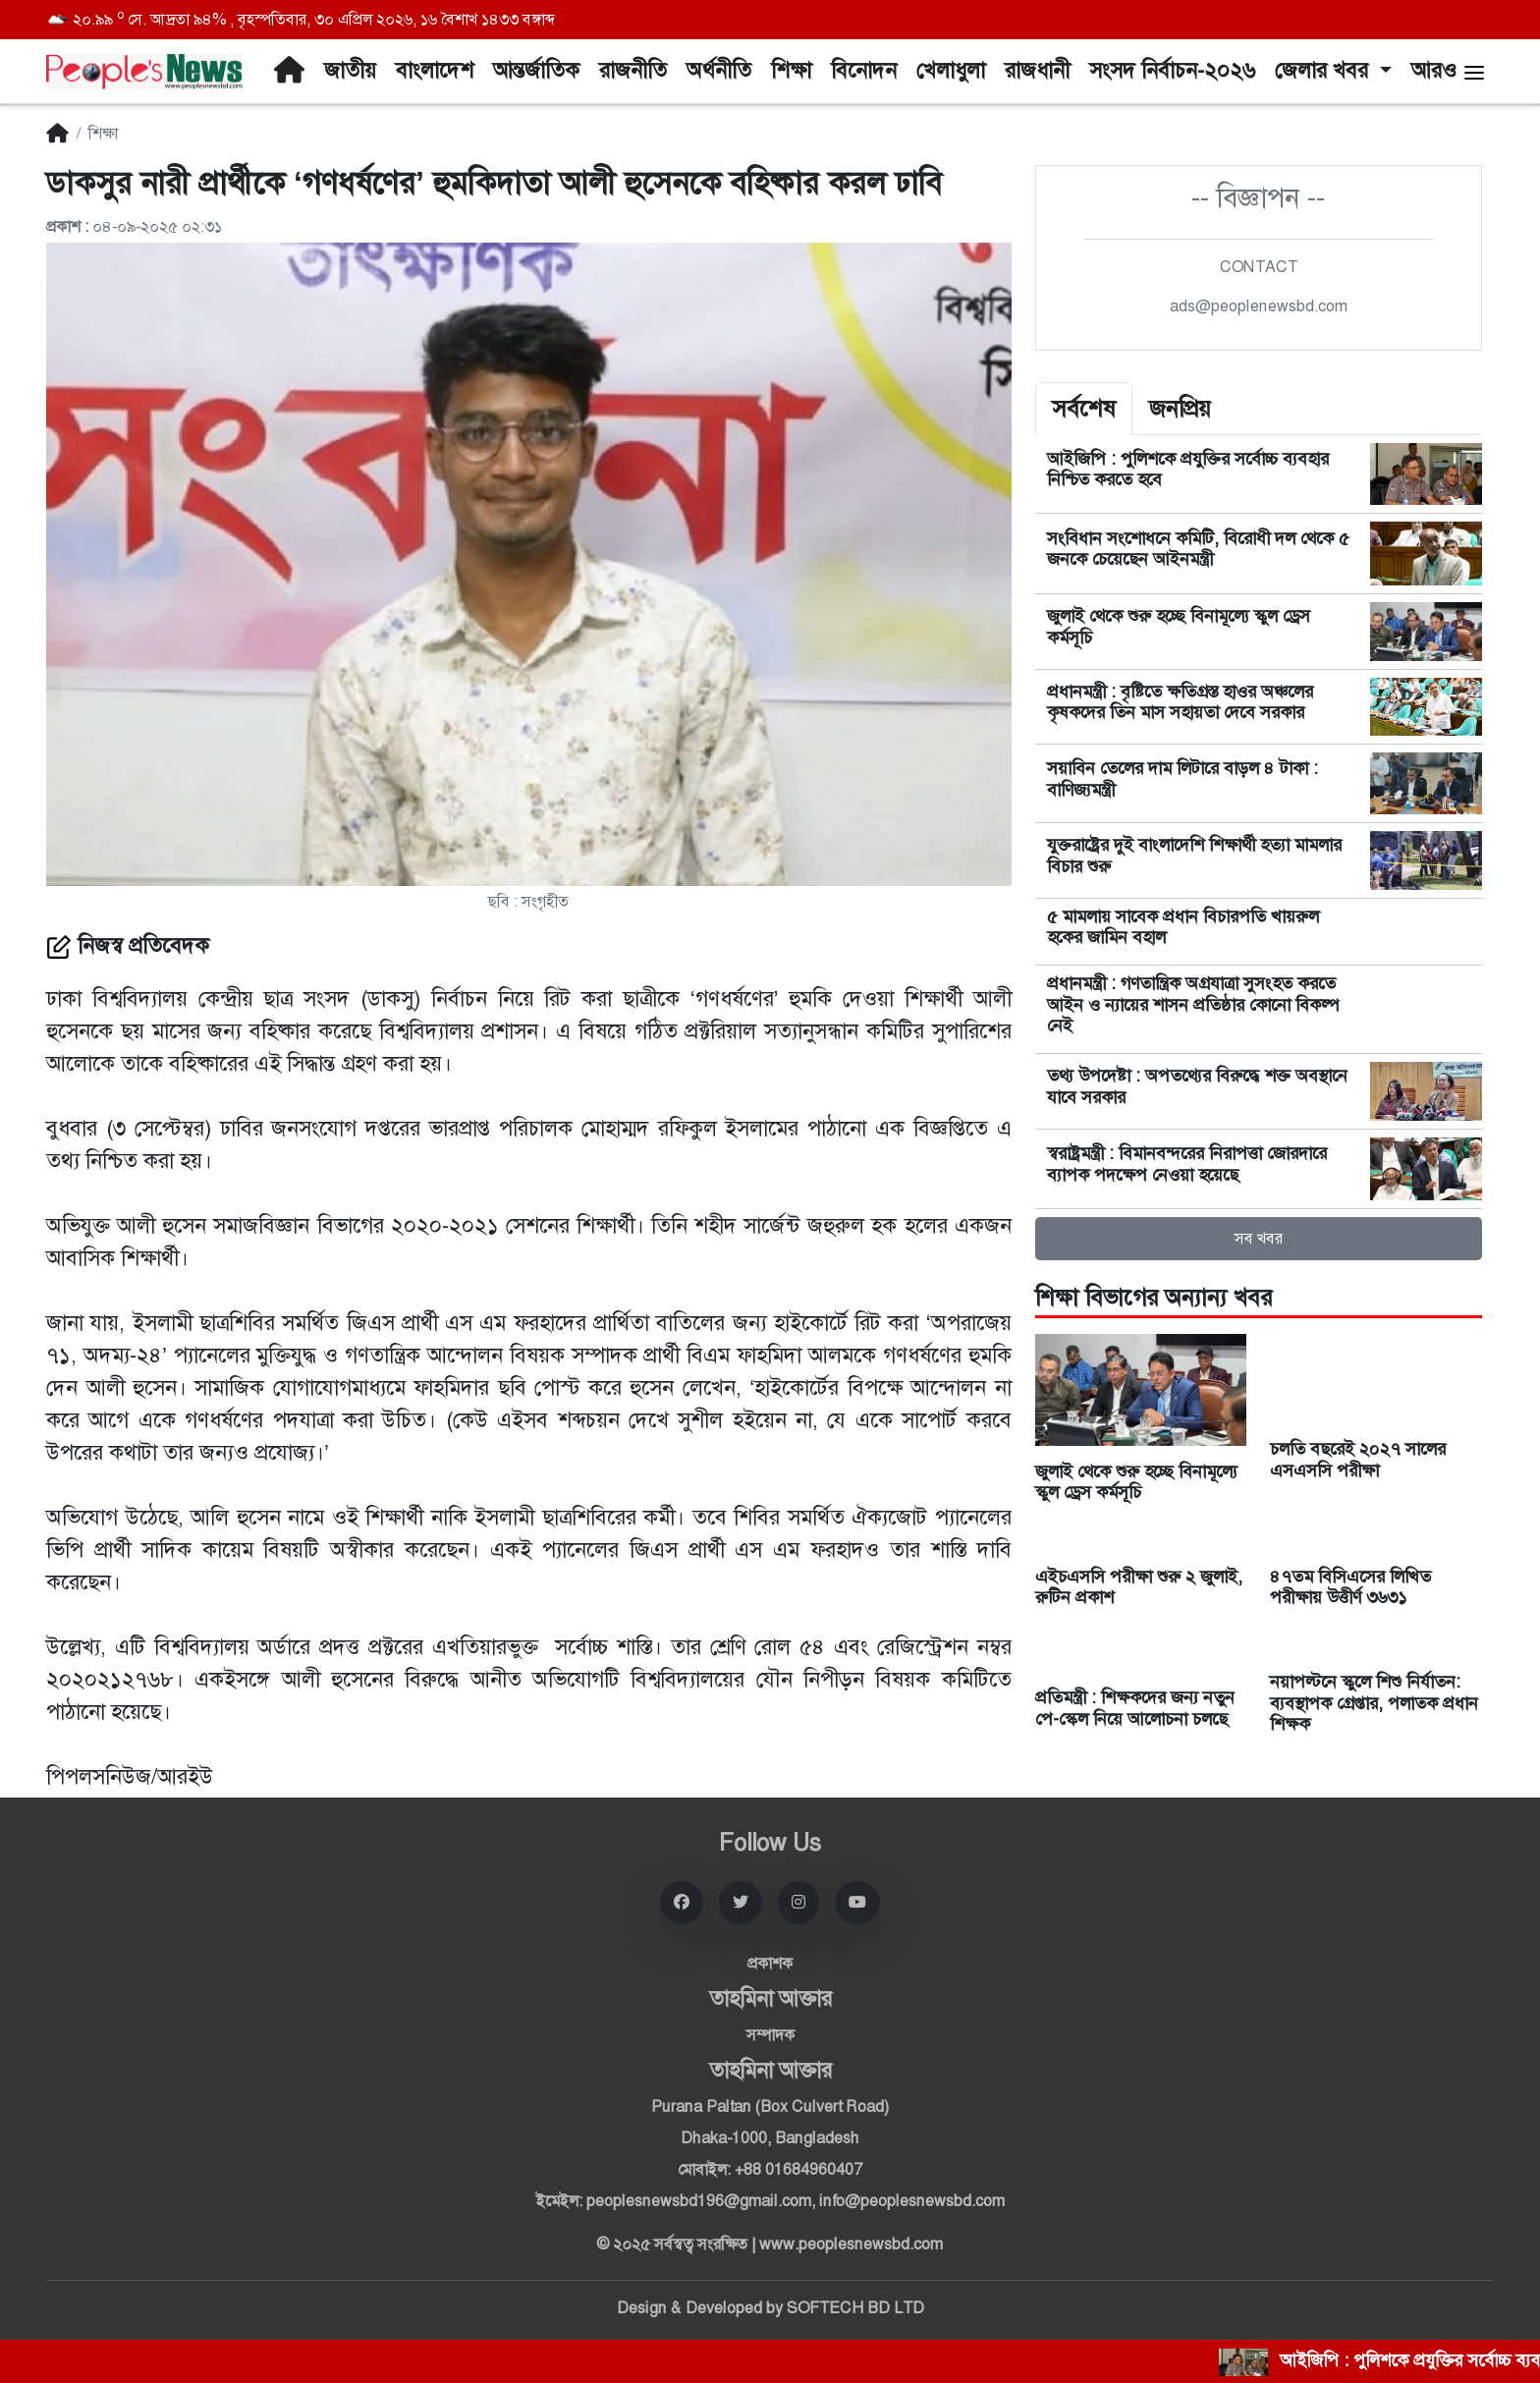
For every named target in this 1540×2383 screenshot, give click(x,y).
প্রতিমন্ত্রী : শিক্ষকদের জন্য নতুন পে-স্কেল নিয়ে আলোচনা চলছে (1135, 1708)
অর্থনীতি (719, 70)
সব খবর (1259, 1238)
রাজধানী (1037, 70)
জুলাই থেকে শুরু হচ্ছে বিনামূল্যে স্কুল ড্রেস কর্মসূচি (1178, 626)
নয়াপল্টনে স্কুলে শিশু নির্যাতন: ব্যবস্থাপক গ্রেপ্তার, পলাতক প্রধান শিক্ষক (1374, 1703)
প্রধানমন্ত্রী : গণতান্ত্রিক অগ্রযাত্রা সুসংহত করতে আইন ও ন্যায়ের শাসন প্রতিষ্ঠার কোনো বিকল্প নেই (1192, 1004)
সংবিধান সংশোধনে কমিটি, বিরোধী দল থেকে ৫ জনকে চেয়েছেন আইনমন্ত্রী (1198, 549)
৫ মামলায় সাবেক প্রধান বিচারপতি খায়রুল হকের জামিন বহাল (1183, 927)
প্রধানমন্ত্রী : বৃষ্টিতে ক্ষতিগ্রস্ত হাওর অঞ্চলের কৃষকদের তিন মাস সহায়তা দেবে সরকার (1180, 702)
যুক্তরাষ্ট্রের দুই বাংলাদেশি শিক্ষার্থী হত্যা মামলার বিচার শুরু (1194, 855)
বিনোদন (864, 70)
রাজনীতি (633, 70)
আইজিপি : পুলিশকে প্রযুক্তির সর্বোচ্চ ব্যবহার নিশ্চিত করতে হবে (1188, 469)
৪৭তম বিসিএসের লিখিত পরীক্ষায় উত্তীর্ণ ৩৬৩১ (1350, 1587)
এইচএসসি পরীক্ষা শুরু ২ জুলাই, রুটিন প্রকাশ (1138, 1587)
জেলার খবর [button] (1324, 70)
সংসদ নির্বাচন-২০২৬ (1172, 70)
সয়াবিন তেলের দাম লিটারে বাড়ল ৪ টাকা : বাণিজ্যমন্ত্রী (1182, 779)
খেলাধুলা (950, 70)
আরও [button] (1448, 70)
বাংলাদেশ (434, 70)
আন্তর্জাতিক (536, 70)
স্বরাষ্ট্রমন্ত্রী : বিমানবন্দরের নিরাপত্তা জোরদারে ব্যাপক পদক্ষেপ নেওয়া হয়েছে (1187, 1164)
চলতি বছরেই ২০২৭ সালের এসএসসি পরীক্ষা (1358, 1459)
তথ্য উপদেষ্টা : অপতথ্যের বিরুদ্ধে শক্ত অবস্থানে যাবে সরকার (1197, 1086)
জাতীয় (350, 70)
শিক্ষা (791, 70)
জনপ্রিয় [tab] (1180, 408)
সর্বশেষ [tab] (1084, 408)
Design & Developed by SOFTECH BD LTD (770, 2308)
